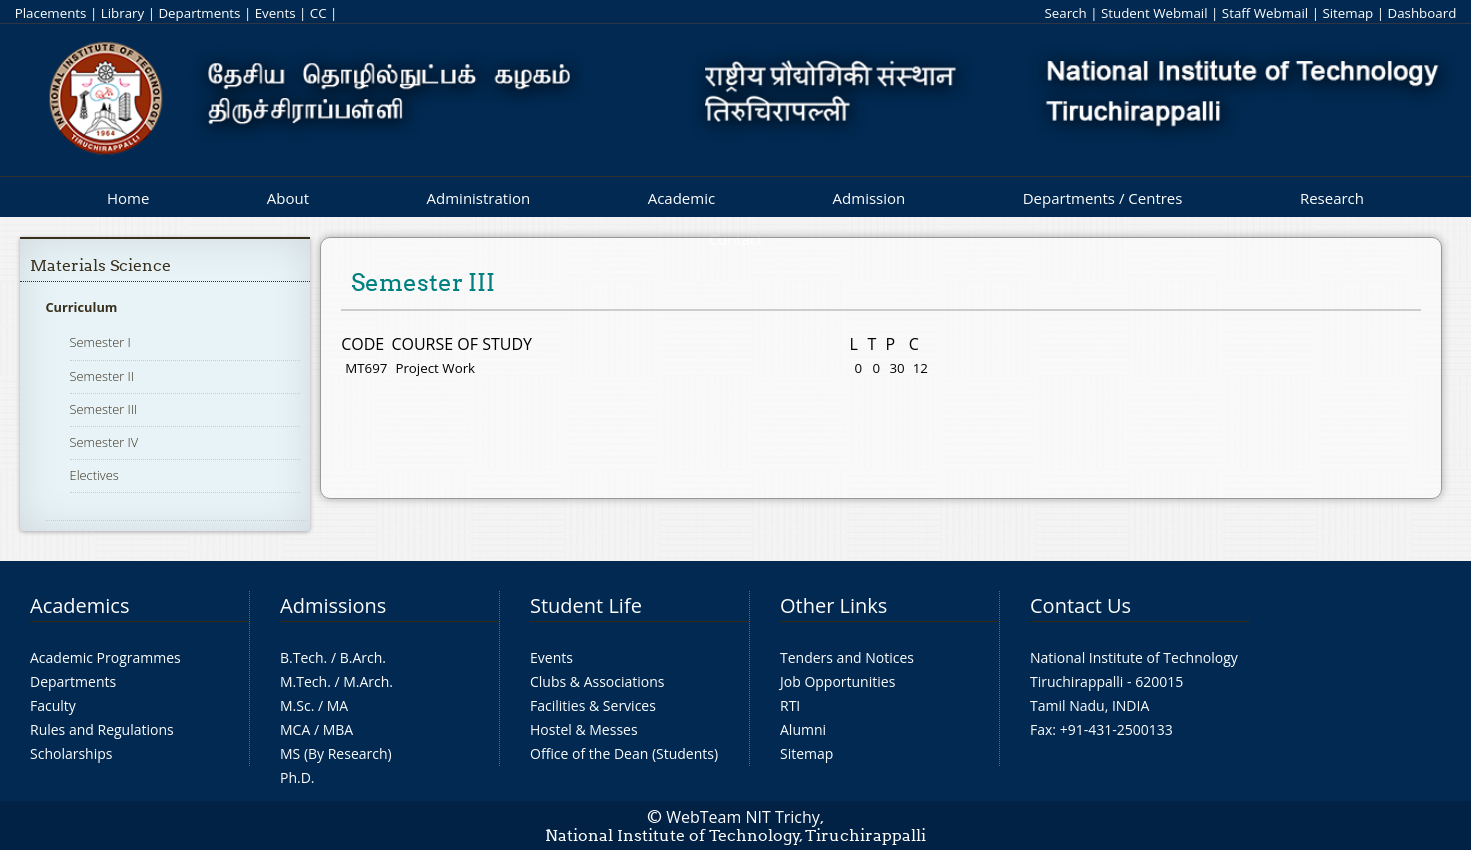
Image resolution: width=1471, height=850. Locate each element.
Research (1332, 198)
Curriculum (81, 307)
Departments (199, 13)
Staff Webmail (1265, 13)
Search (1065, 13)
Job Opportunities (837, 681)
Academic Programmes (105, 657)
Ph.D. (297, 777)
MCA (295, 729)
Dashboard (1422, 13)
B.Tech (302, 657)
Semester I (100, 342)
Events (275, 13)
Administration (479, 198)
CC (318, 13)
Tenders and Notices (847, 657)
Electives (94, 475)
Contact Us (1080, 605)
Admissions (333, 605)
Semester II (102, 376)
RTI (790, 705)
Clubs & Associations (597, 681)
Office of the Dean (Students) (624, 753)
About (288, 198)
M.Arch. (368, 681)
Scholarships (71, 753)
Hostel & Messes (584, 729)
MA (337, 705)
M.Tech (303, 681)
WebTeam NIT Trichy (743, 817)
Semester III (104, 409)
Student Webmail (1154, 13)
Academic (681, 198)
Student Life (586, 605)
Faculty (53, 705)
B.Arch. (363, 657)
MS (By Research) (336, 753)
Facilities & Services (593, 705)
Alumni (803, 729)
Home (128, 198)
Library (122, 13)
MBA (338, 729)
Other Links (833, 605)
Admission (869, 198)
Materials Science (100, 265)
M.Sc (295, 705)
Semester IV (104, 442)
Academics (79, 605)
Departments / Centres (1103, 198)
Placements (51, 13)
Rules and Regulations (102, 729)
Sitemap (1347, 13)
